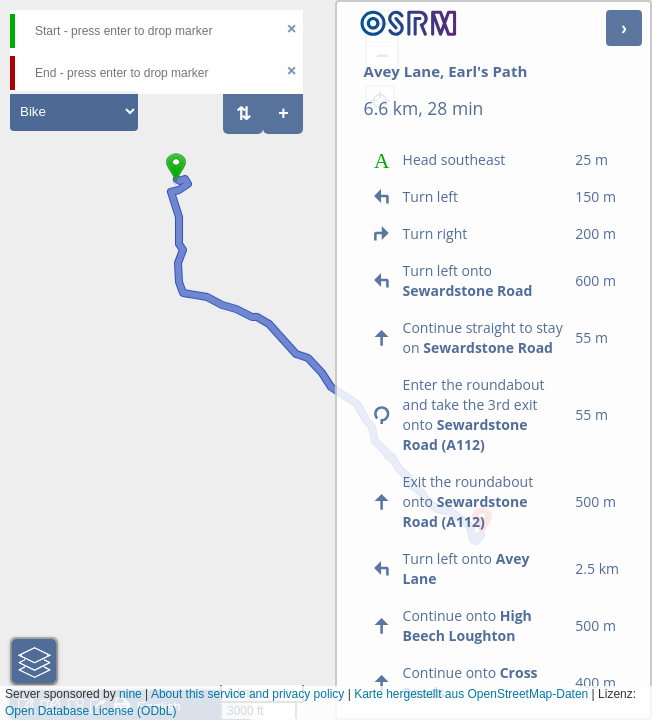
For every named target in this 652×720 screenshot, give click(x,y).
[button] (176, 181)
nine (130, 694)
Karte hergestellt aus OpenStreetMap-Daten (471, 694)
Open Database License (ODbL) (90, 711)
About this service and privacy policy (247, 694)
